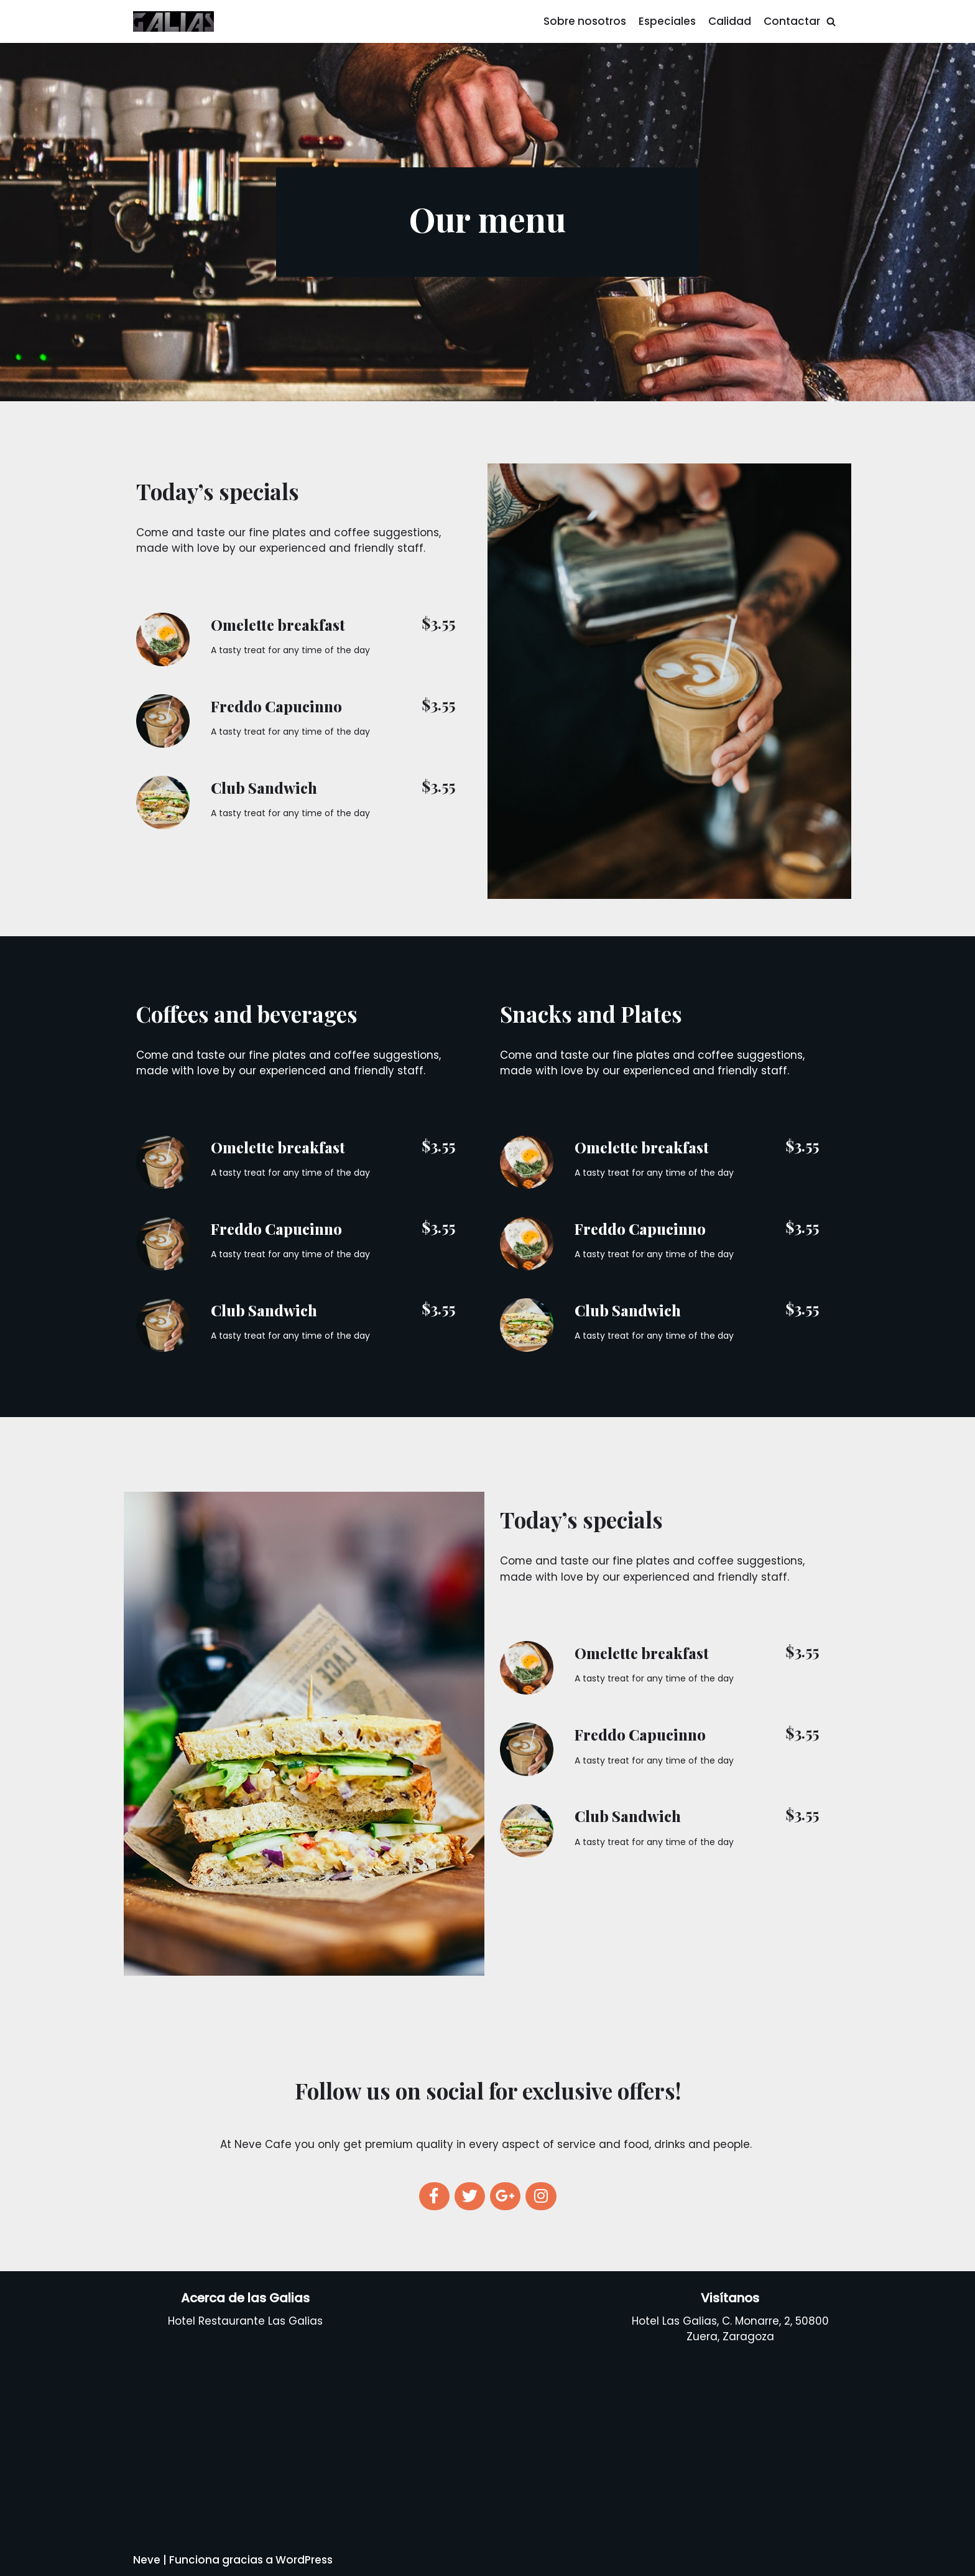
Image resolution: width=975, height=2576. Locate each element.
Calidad (729, 21)
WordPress (304, 2559)
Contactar (792, 21)
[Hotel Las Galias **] (173, 21)
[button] (831, 21)
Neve (146, 2559)
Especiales (667, 21)
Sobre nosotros (584, 21)
